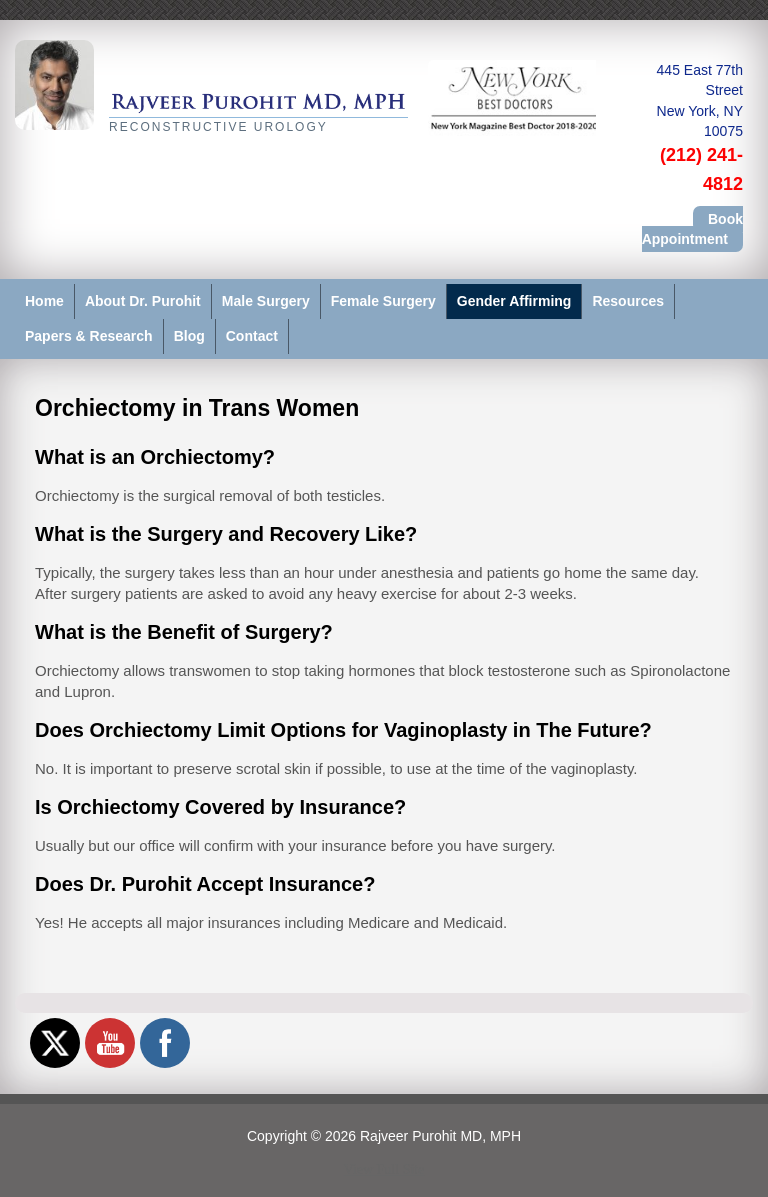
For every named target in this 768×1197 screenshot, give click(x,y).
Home (44, 301)
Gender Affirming (514, 301)
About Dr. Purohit (143, 301)
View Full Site (384, 1169)
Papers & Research (89, 336)
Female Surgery (383, 301)
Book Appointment (692, 229)
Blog (189, 336)
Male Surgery (266, 301)
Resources (628, 301)
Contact (252, 336)
